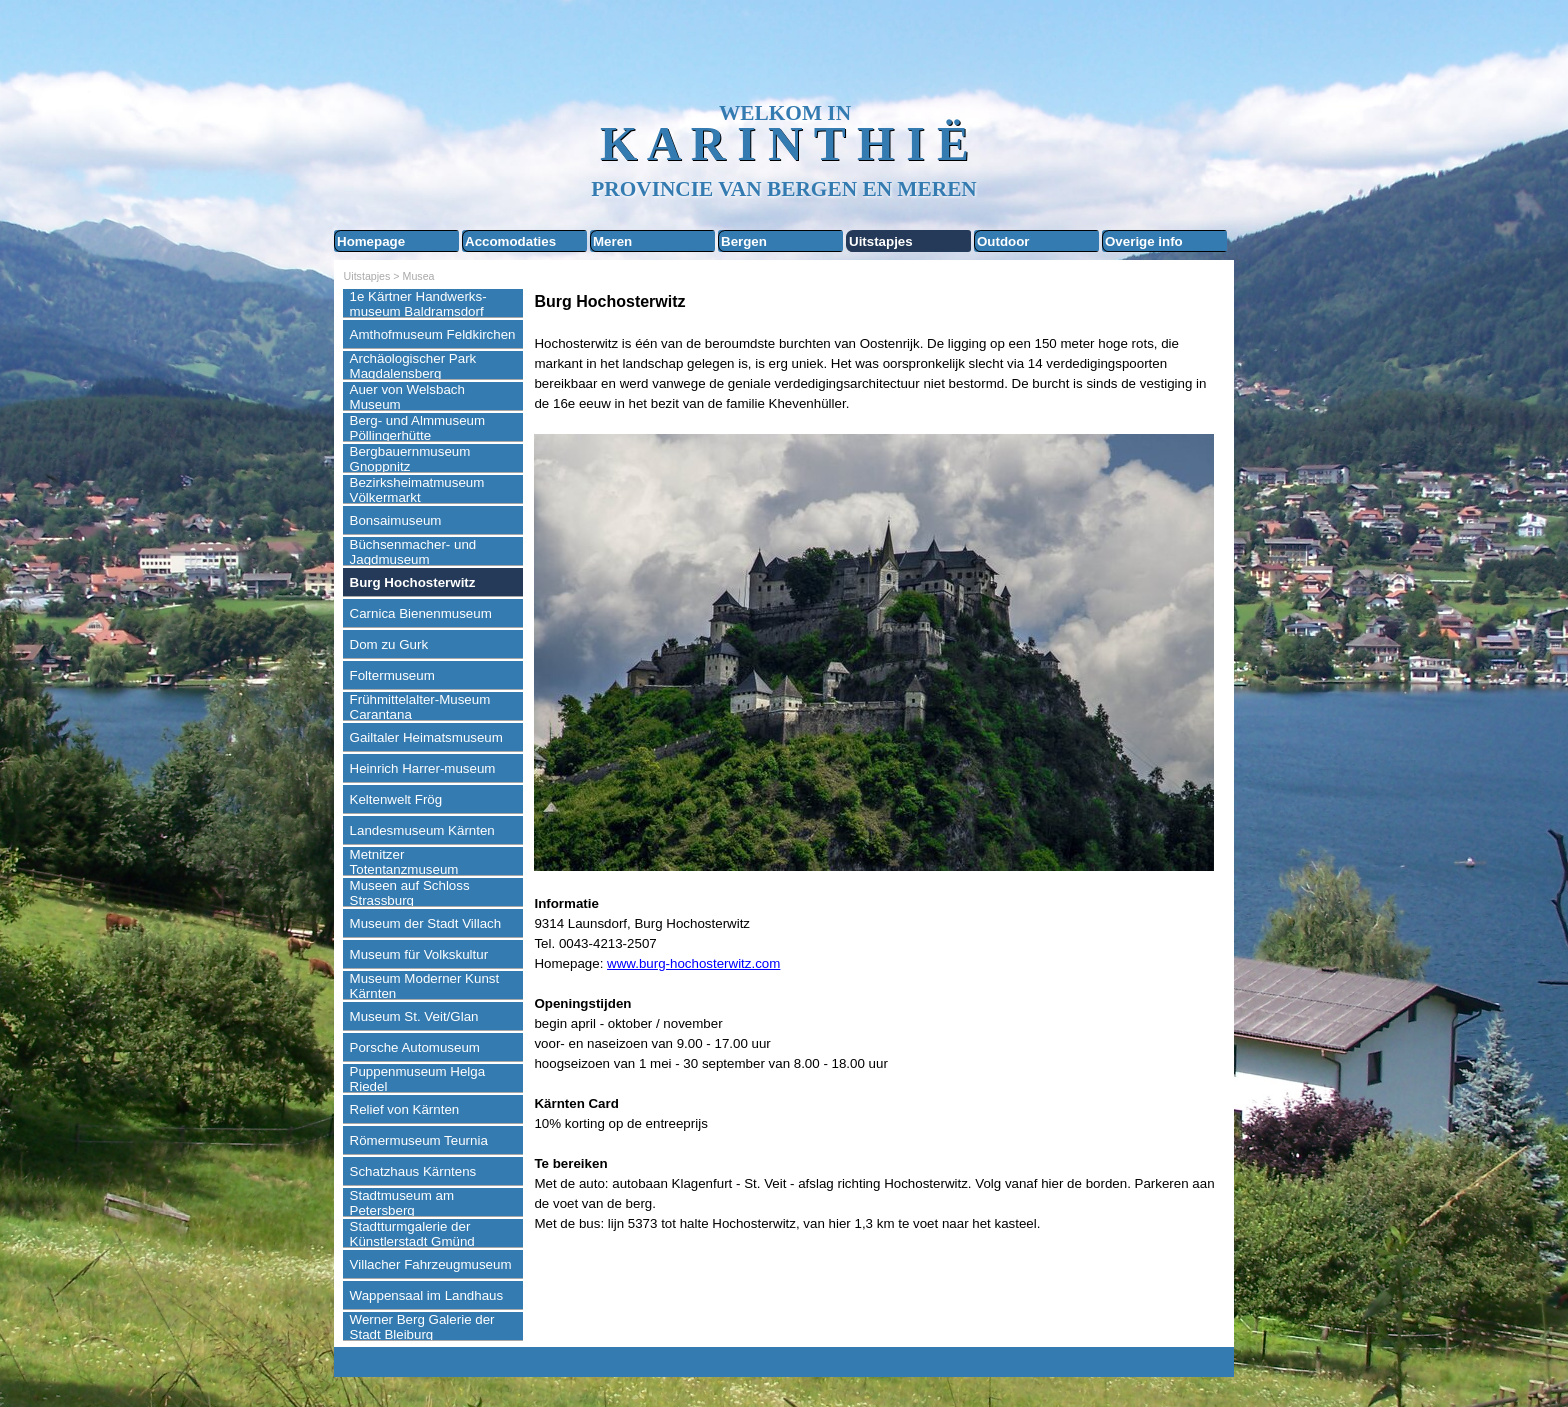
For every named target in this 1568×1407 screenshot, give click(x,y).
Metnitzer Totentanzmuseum (404, 862)
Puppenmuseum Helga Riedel (418, 1079)
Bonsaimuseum (396, 520)
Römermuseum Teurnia (419, 1140)
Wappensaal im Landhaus (427, 1295)
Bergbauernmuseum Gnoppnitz (410, 459)
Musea (419, 276)
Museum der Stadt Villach (426, 923)
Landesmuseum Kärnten (422, 830)
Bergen (744, 241)
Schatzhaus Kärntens (413, 1171)
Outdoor (1003, 241)
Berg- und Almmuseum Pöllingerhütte (418, 428)
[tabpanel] (879, 782)
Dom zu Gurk (389, 644)
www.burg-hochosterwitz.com (693, 963)
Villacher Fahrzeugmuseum (431, 1264)
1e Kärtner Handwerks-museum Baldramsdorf (418, 304)
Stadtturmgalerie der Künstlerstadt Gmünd (412, 1234)
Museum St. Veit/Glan (414, 1016)
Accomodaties (510, 241)
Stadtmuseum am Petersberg (402, 1203)
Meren (612, 241)
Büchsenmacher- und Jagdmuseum (413, 552)
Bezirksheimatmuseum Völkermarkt (417, 490)
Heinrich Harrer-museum (423, 768)
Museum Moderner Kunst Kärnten (425, 986)
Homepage (371, 241)
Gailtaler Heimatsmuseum (426, 737)
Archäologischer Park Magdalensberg (413, 366)
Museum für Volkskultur (419, 954)
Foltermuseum (392, 675)
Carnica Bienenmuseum (421, 613)
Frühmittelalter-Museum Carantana (420, 707)
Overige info (1144, 241)
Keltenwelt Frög (396, 799)
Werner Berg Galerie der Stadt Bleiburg (422, 1327)
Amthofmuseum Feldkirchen (433, 334)
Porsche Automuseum (415, 1047)
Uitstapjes (881, 241)
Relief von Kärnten (405, 1109)
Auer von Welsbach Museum (407, 397)
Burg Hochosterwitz (413, 582)
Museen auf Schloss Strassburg (410, 893)
